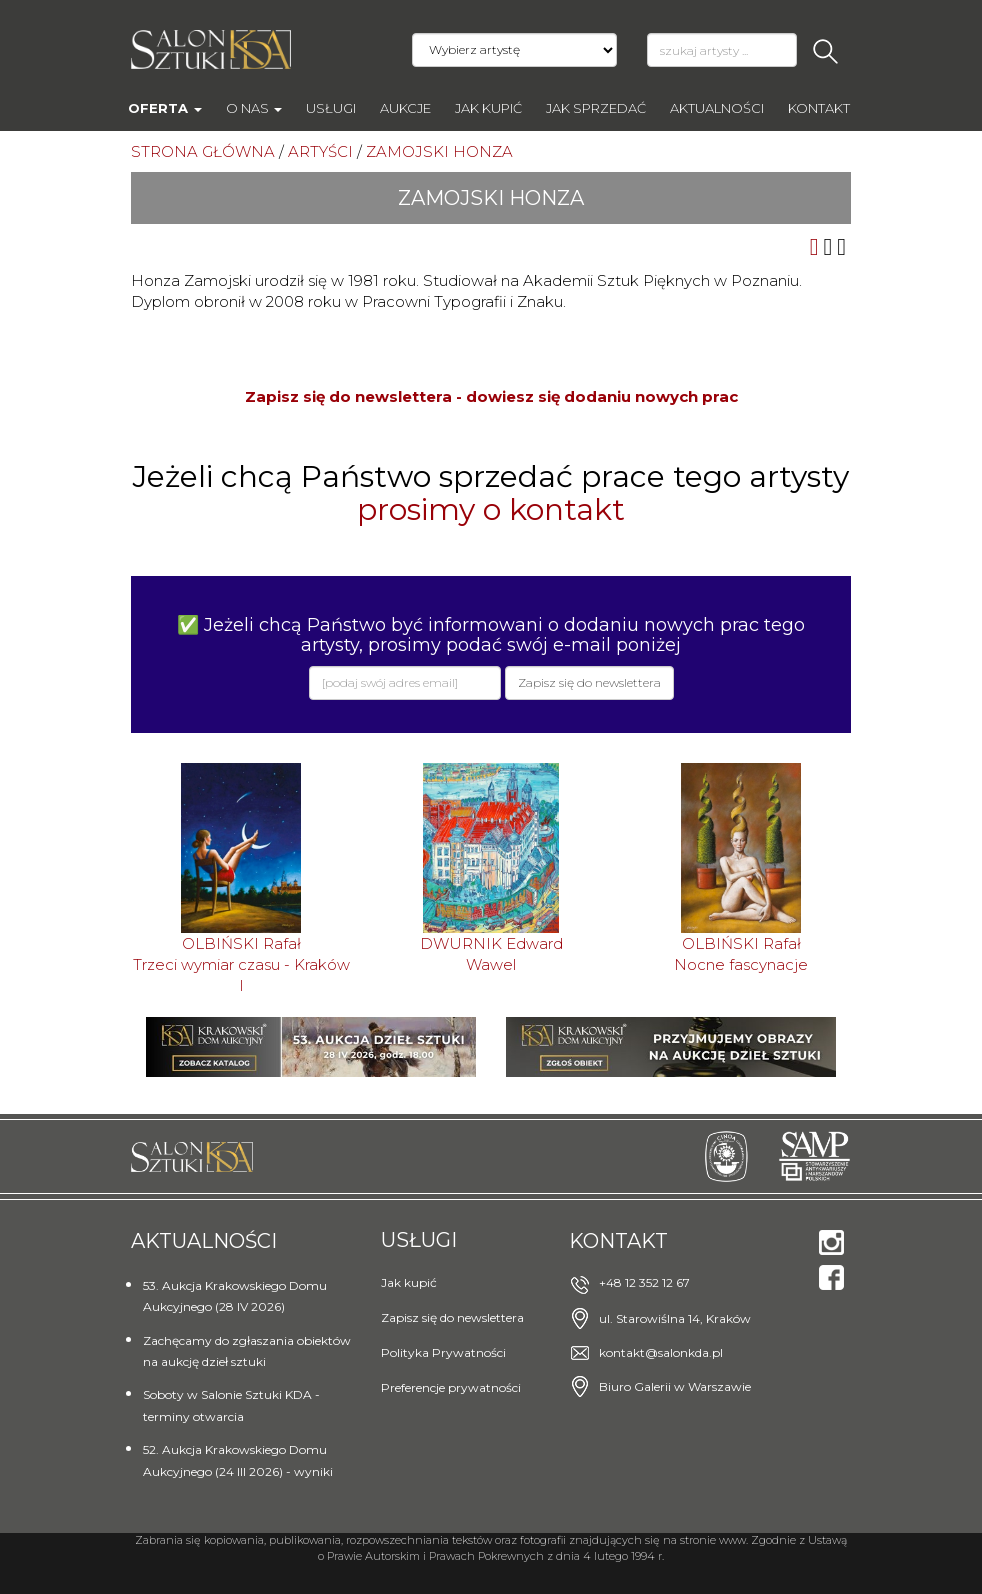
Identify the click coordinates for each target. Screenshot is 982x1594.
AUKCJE (405, 108)
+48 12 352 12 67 (644, 1282)
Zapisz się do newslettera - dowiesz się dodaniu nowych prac (491, 396)
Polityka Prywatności (443, 1352)
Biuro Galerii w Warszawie (675, 1386)
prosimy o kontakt (491, 509)
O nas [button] (254, 108)
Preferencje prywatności (451, 1387)
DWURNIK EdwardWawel (491, 954)
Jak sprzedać (596, 108)
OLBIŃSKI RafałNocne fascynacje (741, 954)
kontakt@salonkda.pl (661, 1352)
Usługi (331, 108)
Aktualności (717, 108)
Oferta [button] (165, 108)
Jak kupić (488, 108)
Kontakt (819, 108)
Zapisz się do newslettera (452, 1317)
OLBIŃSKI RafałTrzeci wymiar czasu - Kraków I (241, 965)
